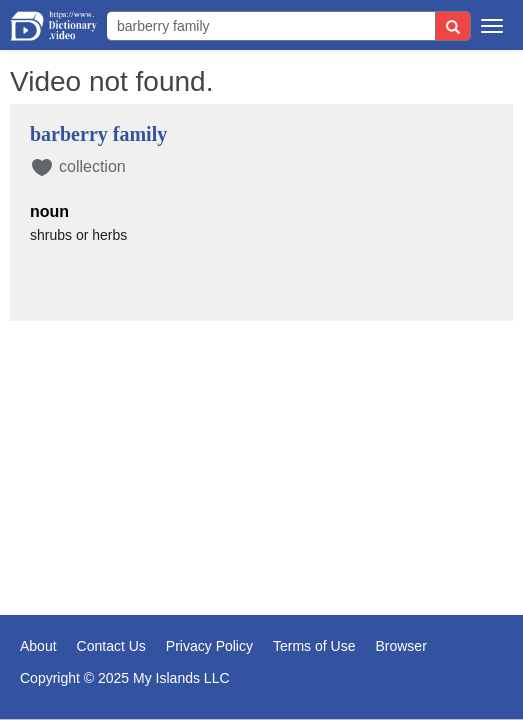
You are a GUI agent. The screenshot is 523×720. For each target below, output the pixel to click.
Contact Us (111, 646)
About (38, 646)
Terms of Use (314, 646)
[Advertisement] (261, 436)
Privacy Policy (209, 646)
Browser (400, 646)
